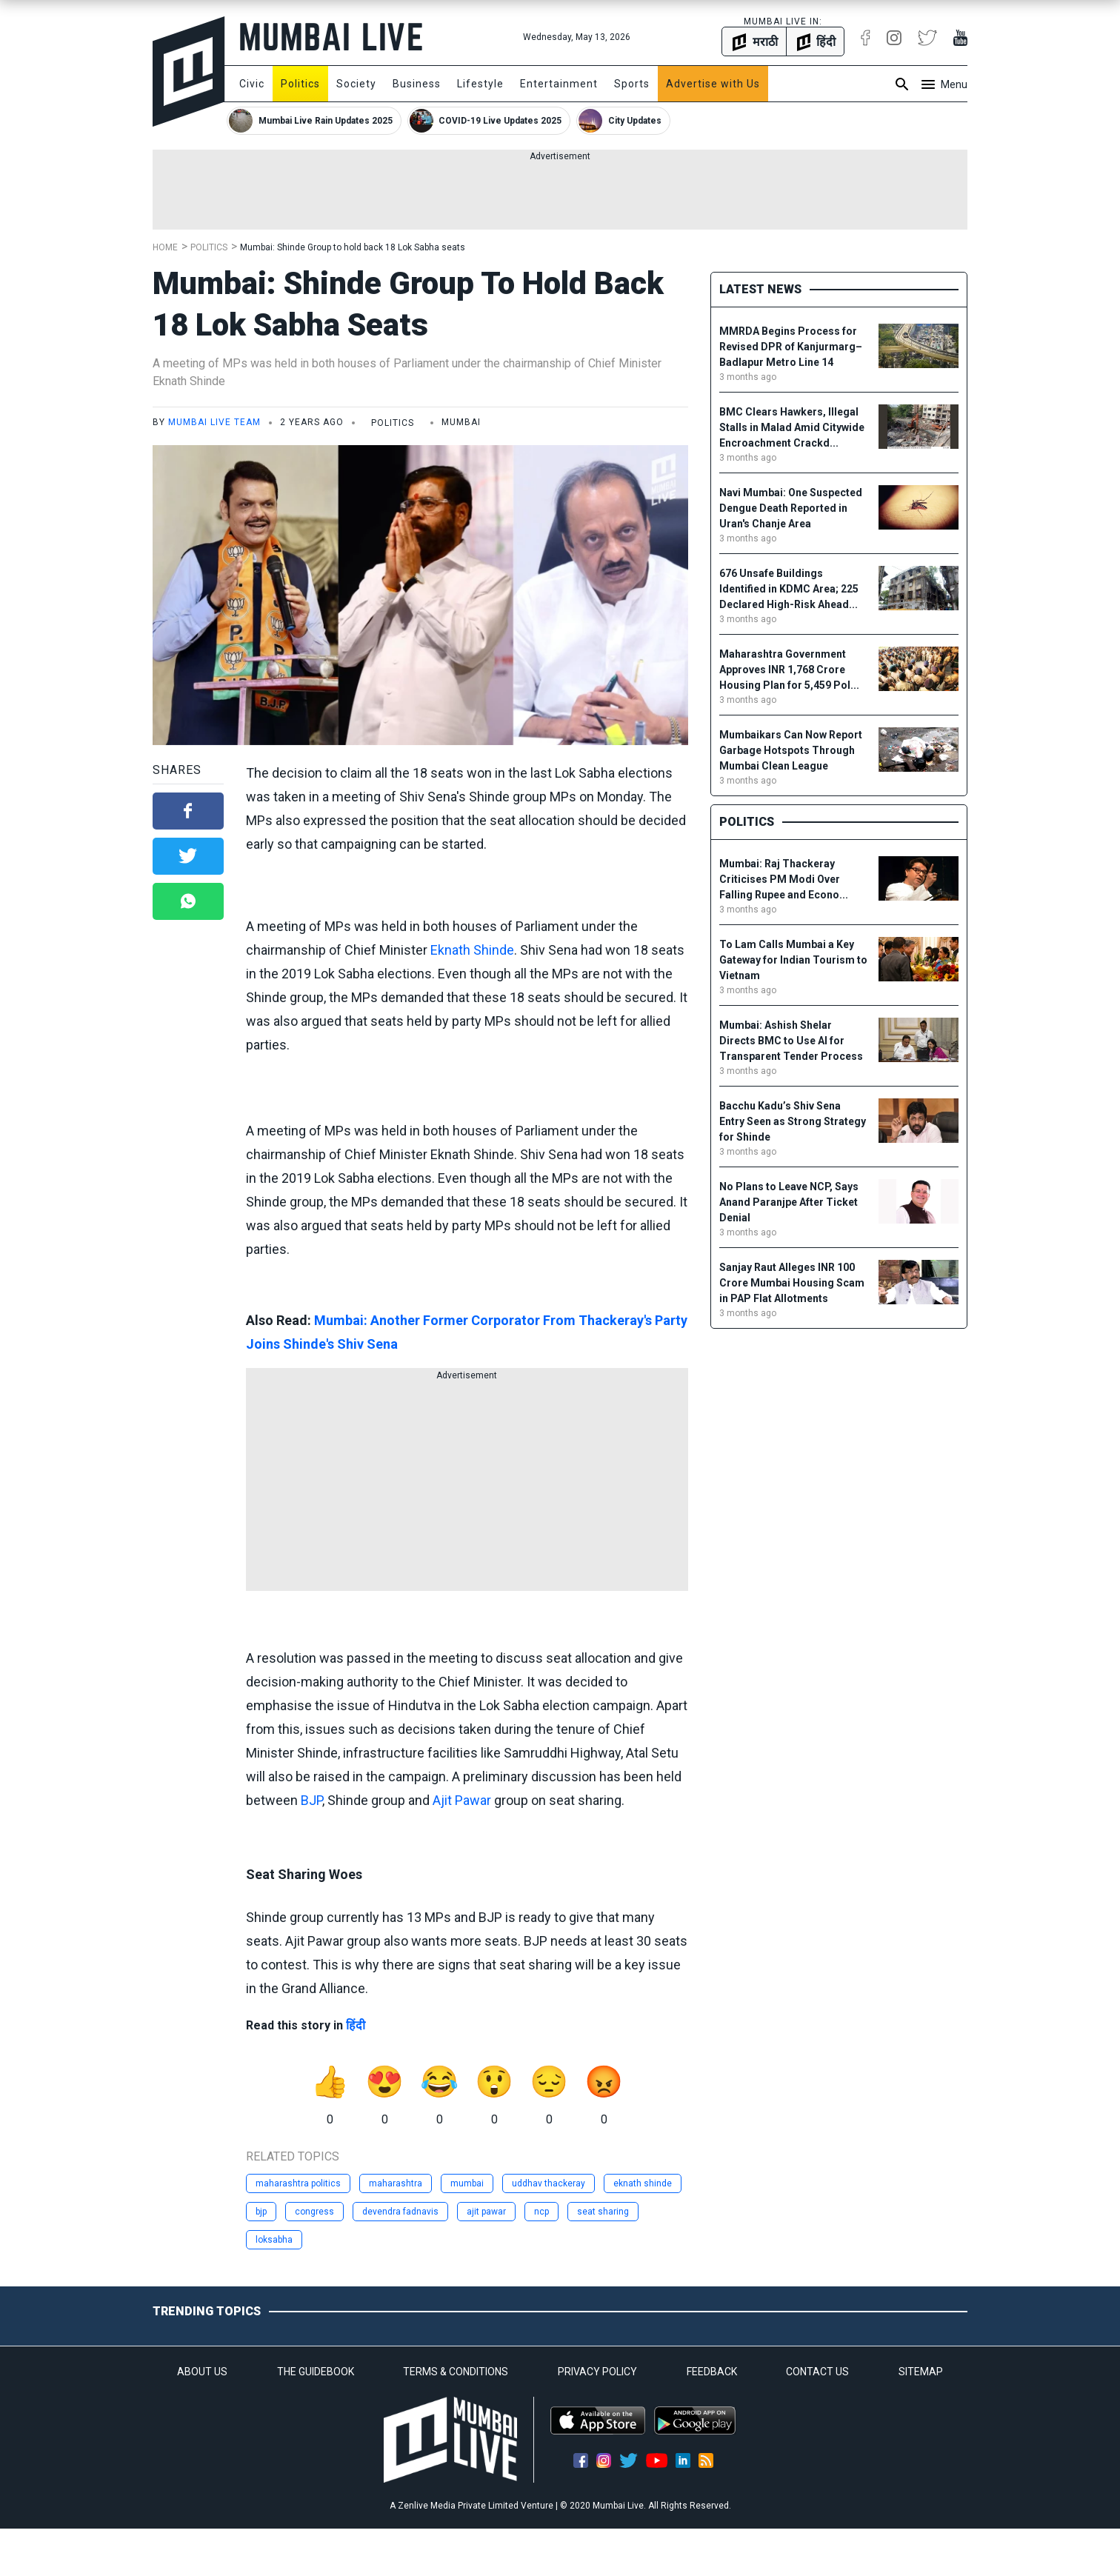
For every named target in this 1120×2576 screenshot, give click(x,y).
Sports (632, 84)
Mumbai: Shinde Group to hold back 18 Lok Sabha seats (352, 247)
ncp (541, 2211)
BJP (311, 1800)
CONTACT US (817, 2372)
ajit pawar (486, 2211)
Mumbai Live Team (214, 422)
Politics (300, 84)
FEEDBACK (712, 2372)
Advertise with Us (713, 84)
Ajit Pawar (462, 1800)
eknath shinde (642, 2183)
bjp (261, 2211)
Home (165, 247)
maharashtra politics (298, 2183)
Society (356, 84)
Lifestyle (480, 84)
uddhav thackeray (548, 2183)
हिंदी (355, 2025)
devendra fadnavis (400, 2211)
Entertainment (559, 84)
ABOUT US (202, 2372)
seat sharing (603, 2211)
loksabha (274, 2240)
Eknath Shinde (472, 950)
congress (314, 2211)
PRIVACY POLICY (597, 2372)
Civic (251, 84)
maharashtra (395, 2183)
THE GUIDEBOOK (315, 2372)
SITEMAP (921, 2372)
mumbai (467, 2183)
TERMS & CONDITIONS (455, 2372)
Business (417, 84)
